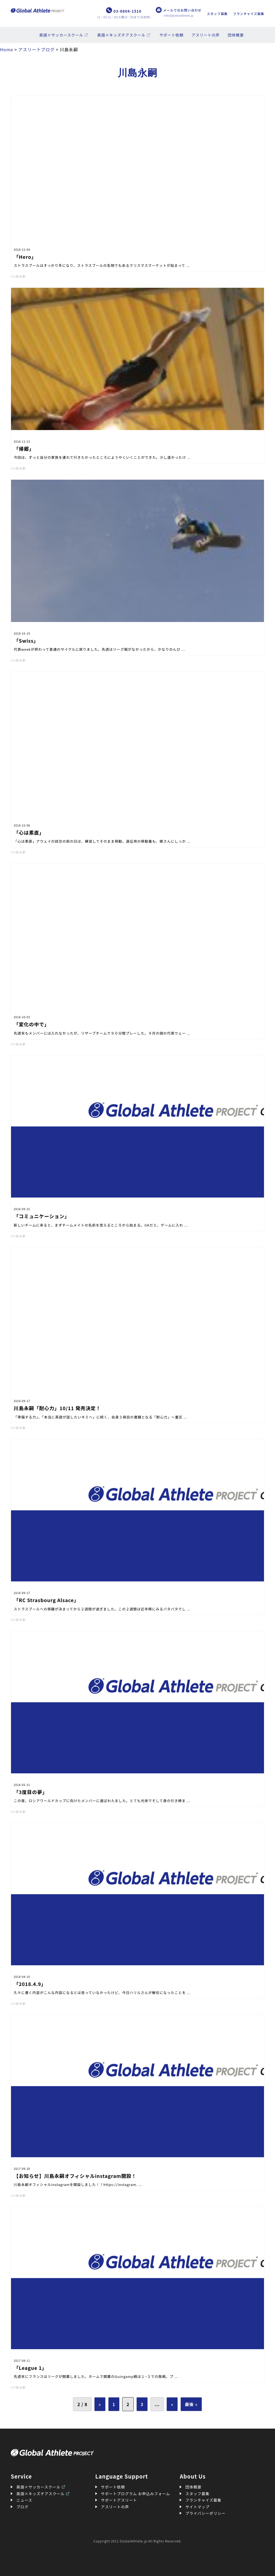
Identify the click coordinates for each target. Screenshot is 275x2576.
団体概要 (236, 35)
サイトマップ (197, 2506)
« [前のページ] (100, 2404)
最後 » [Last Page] (191, 2404)
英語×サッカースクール (61, 35)
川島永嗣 (19, 276)
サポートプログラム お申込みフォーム (135, 2493)
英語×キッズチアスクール (121, 35)
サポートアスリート (119, 2500)
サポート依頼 (172, 35)
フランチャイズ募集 (248, 13)
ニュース (24, 2500)
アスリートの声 (205, 35)
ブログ (22, 2506)
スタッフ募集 (217, 13)
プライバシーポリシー (205, 2513)
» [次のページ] (172, 2404)
